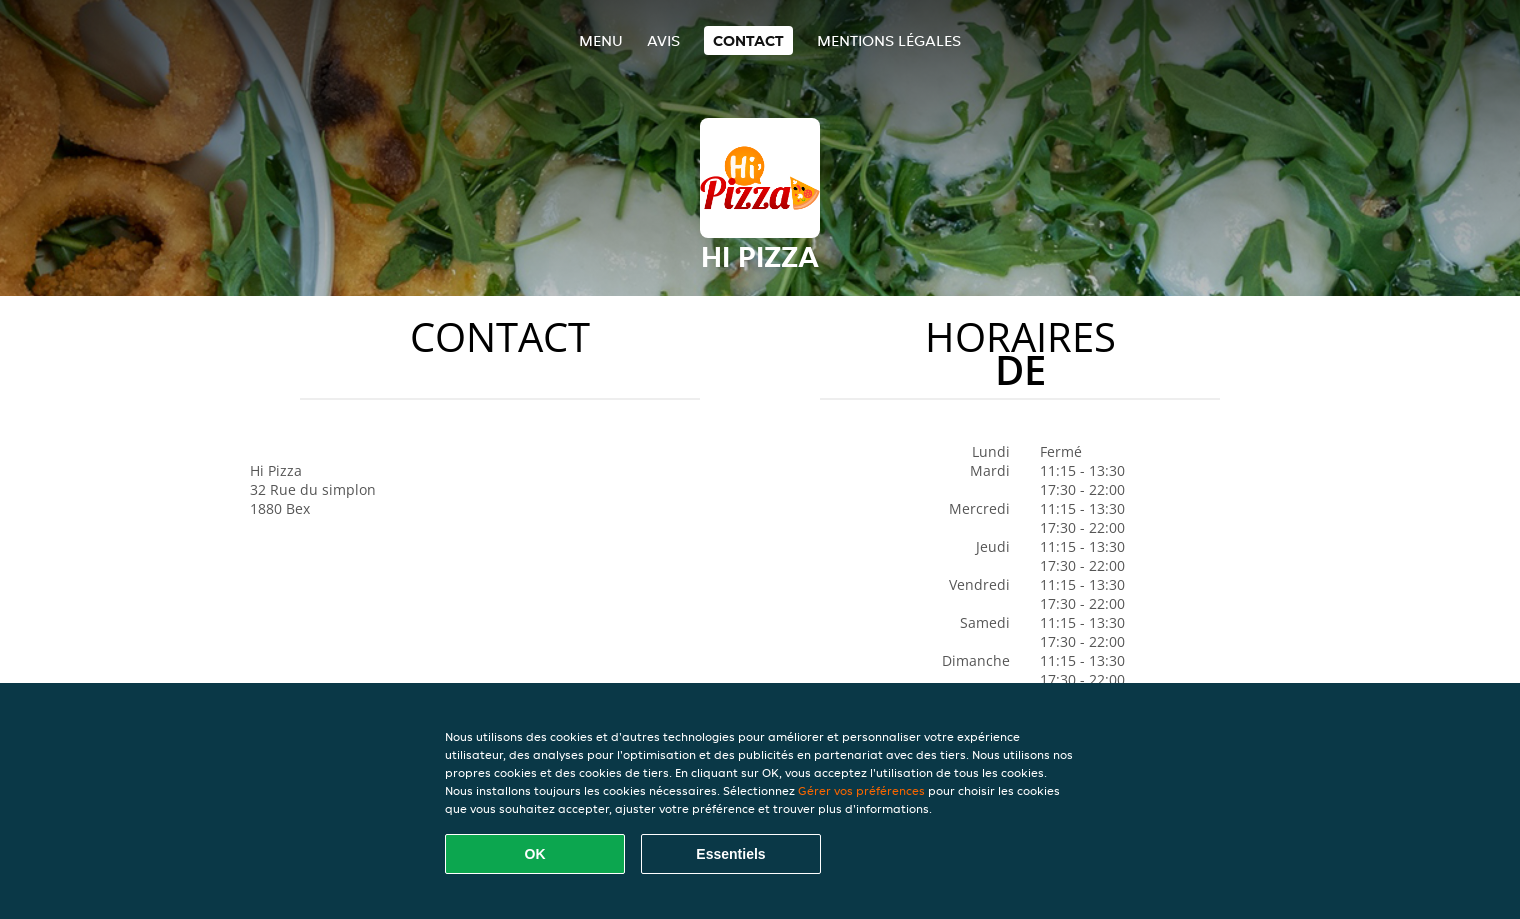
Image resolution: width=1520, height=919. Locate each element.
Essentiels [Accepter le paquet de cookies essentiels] (730, 854)
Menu (601, 40)
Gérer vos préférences (861, 790)
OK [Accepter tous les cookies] (535, 854)
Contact (748, 40)
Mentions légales (889, 40)
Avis (663, 40)
